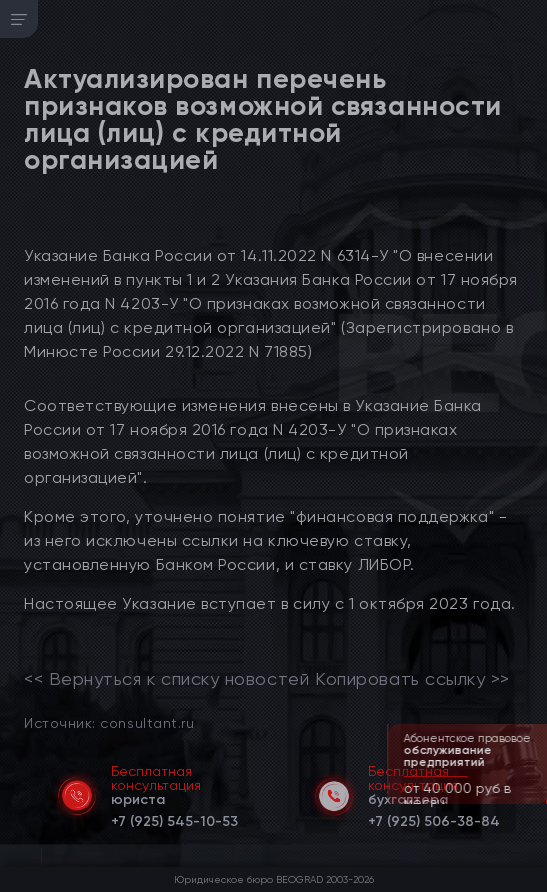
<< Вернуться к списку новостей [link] (166, 679)
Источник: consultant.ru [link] (109, 722)
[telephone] (174, 818)
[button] (534, 802)
